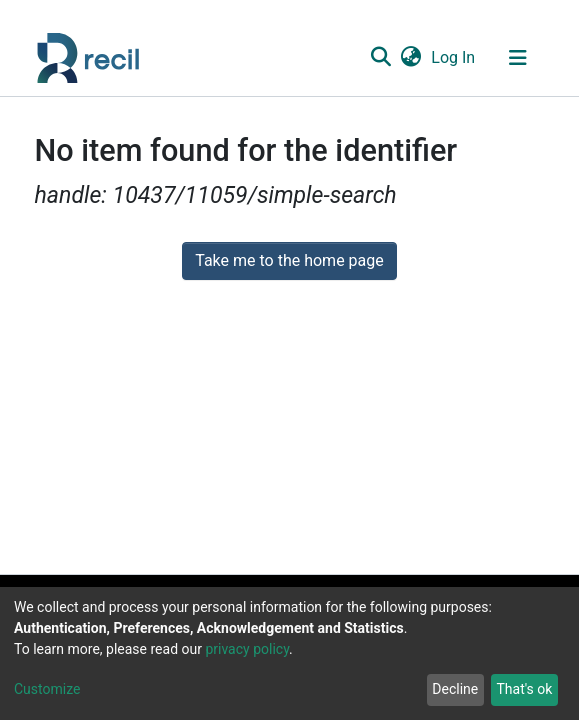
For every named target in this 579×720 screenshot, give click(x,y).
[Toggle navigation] (518, 58)
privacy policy (247, 649)
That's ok (524, 689)
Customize (47, 689)
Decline (455, 689)
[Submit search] (381, 58)
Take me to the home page (289, 260)
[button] (411, 58)
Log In (454, 57)
